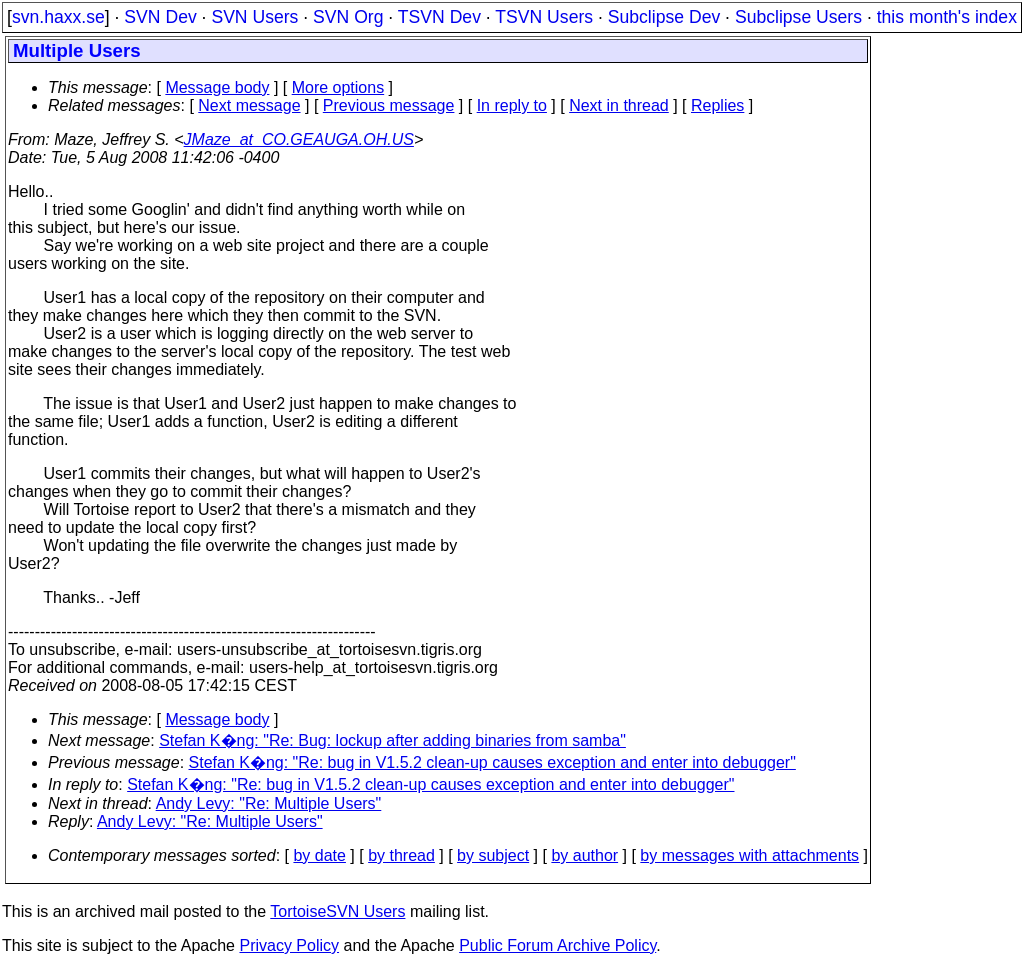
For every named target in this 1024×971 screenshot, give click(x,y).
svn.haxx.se (58, 17)
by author (584, 855)
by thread (401, 855)
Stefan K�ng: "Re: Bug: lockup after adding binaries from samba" (392, 740)
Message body (217, 87)
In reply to (512, 105)
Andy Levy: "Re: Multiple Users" (269, 803)
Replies (717, 105)
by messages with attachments (749, 855)
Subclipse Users (798, 17)
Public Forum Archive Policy (557, 945)
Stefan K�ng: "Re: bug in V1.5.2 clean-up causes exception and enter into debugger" (492, 762)
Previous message (389, 105)
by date (319, 855)
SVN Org (348, 17)
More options (338, 87)
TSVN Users (544, 17)
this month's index (947, 17)
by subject (493, 855)
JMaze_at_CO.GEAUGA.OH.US (299, 139)
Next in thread (619, 105)
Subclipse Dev (664, 17)
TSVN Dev (439, 17)
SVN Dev (160, 17)
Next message (249, 105)
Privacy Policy (289, 945)
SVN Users (254, 17)
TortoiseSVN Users (337, 911)
